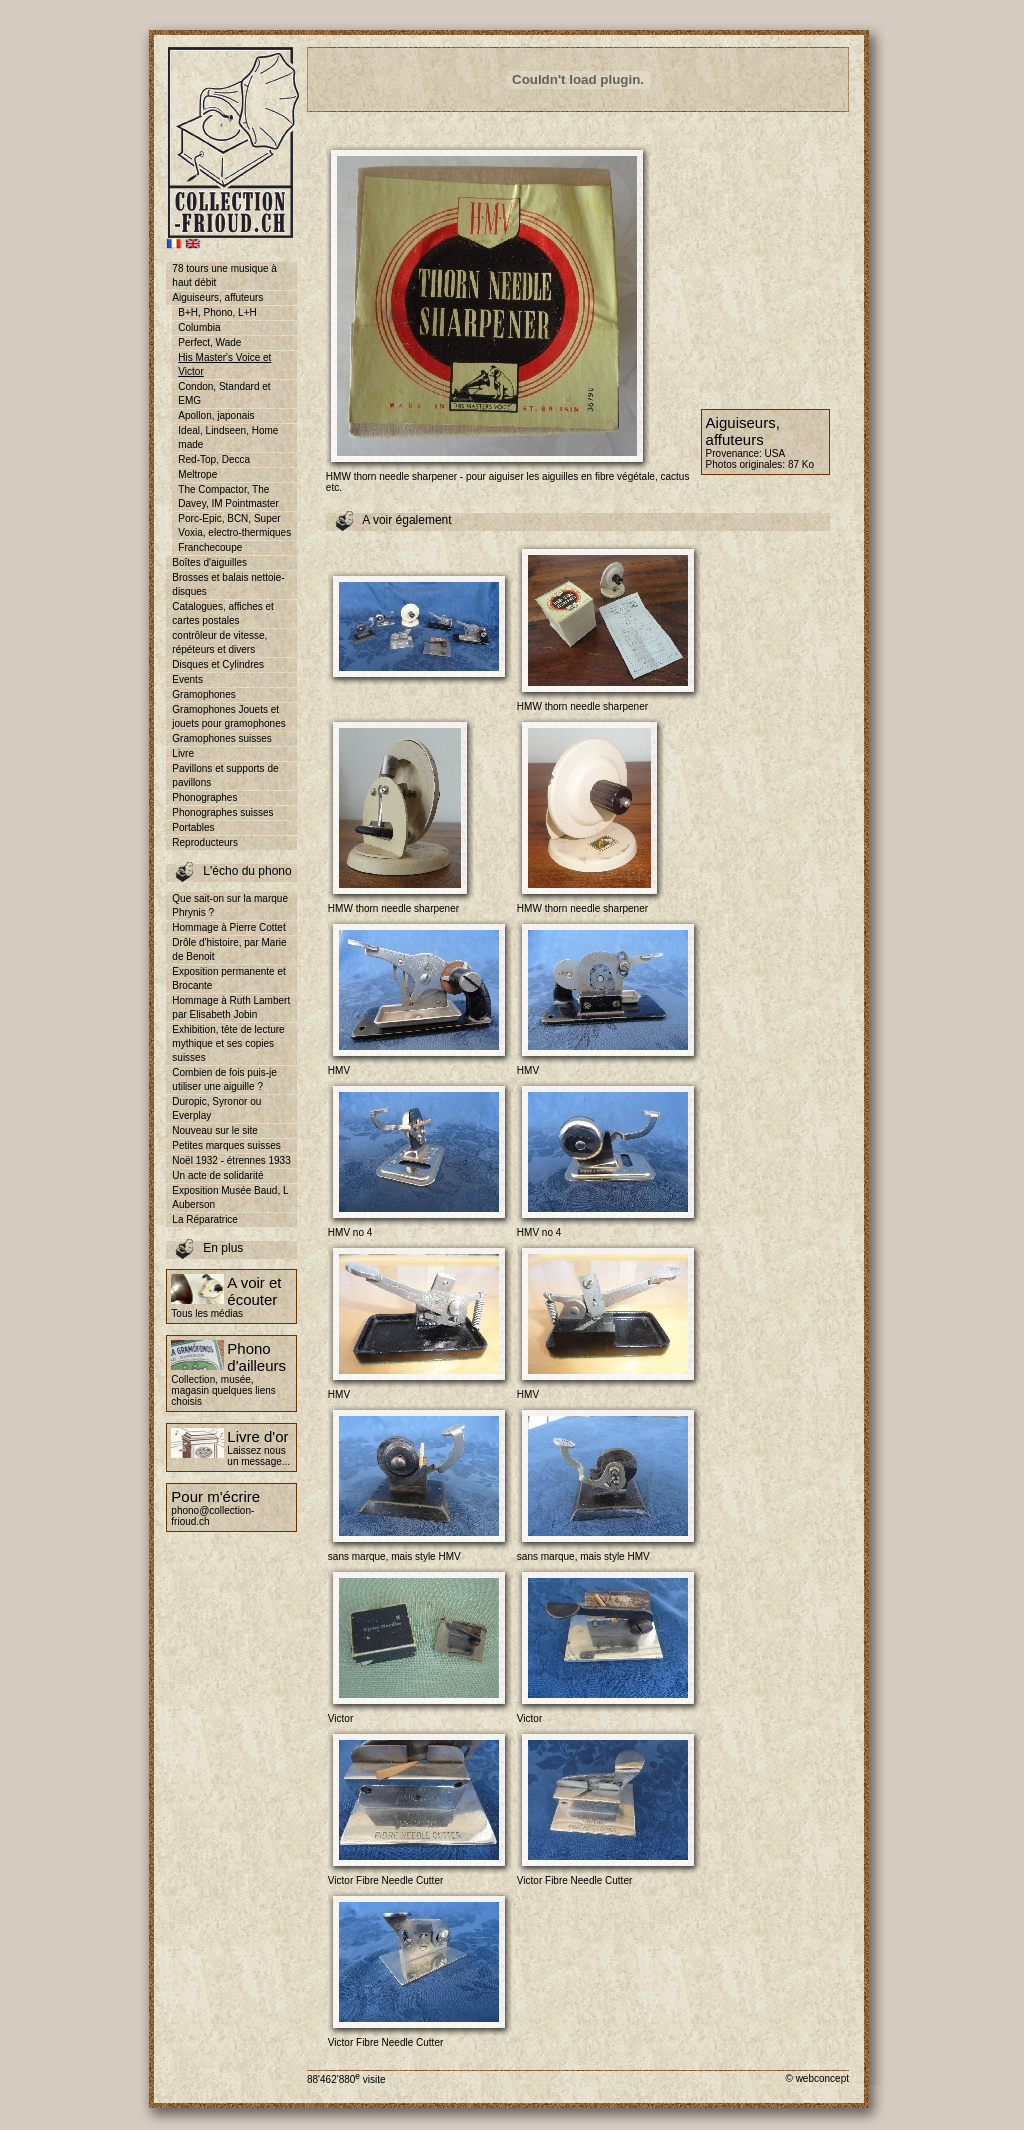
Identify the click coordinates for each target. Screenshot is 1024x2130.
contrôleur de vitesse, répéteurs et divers (219, 642)
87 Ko (801, 464)
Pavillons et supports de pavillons (225, 775)
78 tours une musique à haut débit (224, 275)
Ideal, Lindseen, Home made (228, 437)
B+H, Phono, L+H (217, 312)
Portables (193, 827)
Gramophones (203, 694)
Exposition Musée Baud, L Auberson (230, 1197)
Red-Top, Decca (214, 459)
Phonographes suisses (222, 812)
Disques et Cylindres (218, 664)
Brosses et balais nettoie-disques (228, 584)
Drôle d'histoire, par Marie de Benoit (229, 949)
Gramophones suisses (222, 738)
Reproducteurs (205, 842)
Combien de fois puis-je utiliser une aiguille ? (224, 1079)
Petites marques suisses (226, 1145)
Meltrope (197, 474)
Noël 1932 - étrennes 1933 (231, 1160)
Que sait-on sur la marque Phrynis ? (230, 905)
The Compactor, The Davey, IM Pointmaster (228, 496)
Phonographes (204, 797)
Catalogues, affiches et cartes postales (223, 613)
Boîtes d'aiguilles (209, 562)
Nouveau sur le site (215, 1130)
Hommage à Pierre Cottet (228, 927)
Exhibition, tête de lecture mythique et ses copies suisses (228, 1043)
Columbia (199, 327)
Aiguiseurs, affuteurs (217, 297)
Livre (183, 753)
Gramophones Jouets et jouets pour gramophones (228, 716)
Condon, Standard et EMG (224, 393)
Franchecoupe (210, 547)
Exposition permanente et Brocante (228, 978)
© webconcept (817, 2078)
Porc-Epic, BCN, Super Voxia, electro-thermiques (234, 525)
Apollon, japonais (216, 415)
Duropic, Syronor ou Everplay (216, 1108)
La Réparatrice (205, 1219)
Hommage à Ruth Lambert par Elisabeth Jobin (231, 1007)
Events (187, 679)
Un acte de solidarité (217, 1175)
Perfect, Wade (209, 342)
